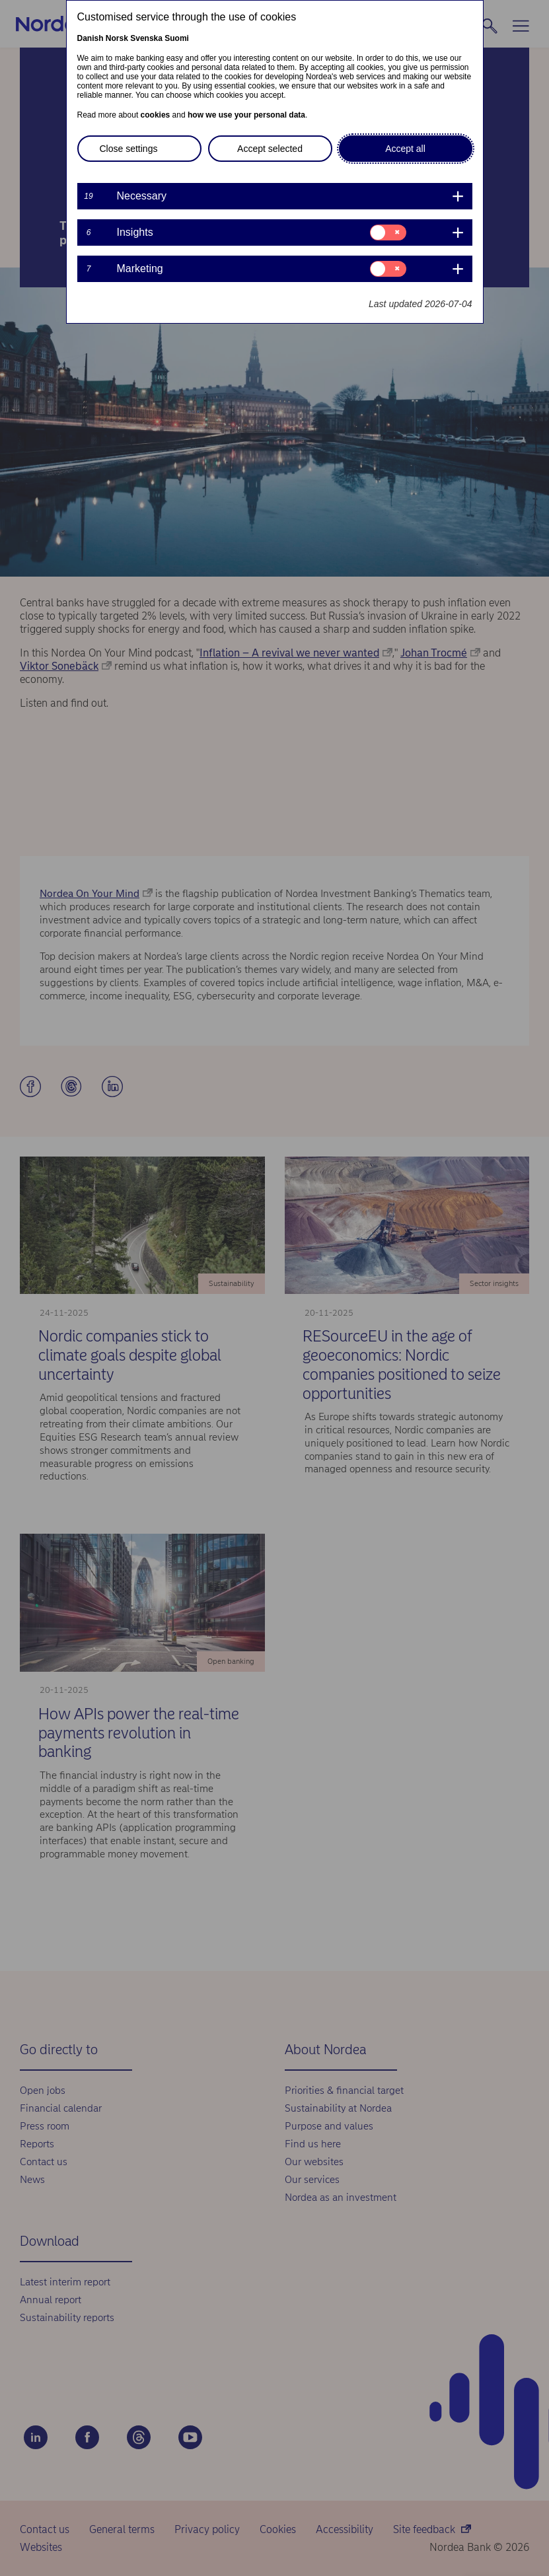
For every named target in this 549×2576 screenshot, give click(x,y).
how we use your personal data (246, 115)
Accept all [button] (405, 148)
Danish (90, 38)
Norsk (117, 38)
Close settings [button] (129, 148)
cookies (155, 115)
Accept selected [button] (270, 148)
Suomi (177, 38)
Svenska (146, 38)
